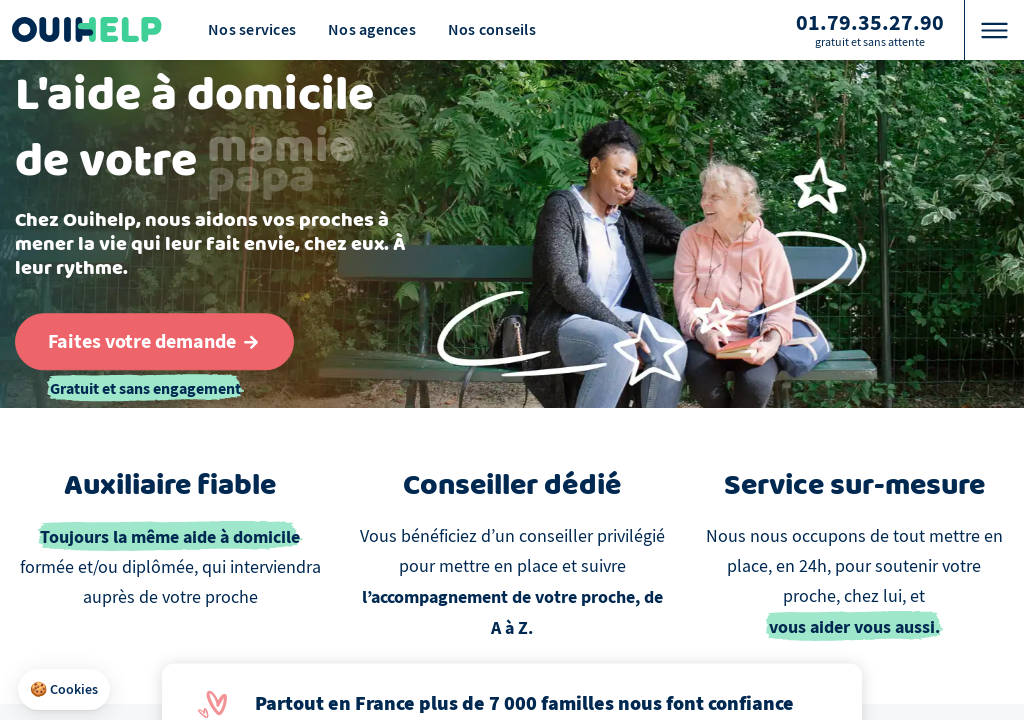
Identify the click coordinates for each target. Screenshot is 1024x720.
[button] (64, 690)
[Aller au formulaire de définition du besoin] (154, 341)
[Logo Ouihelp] (87, 30)
